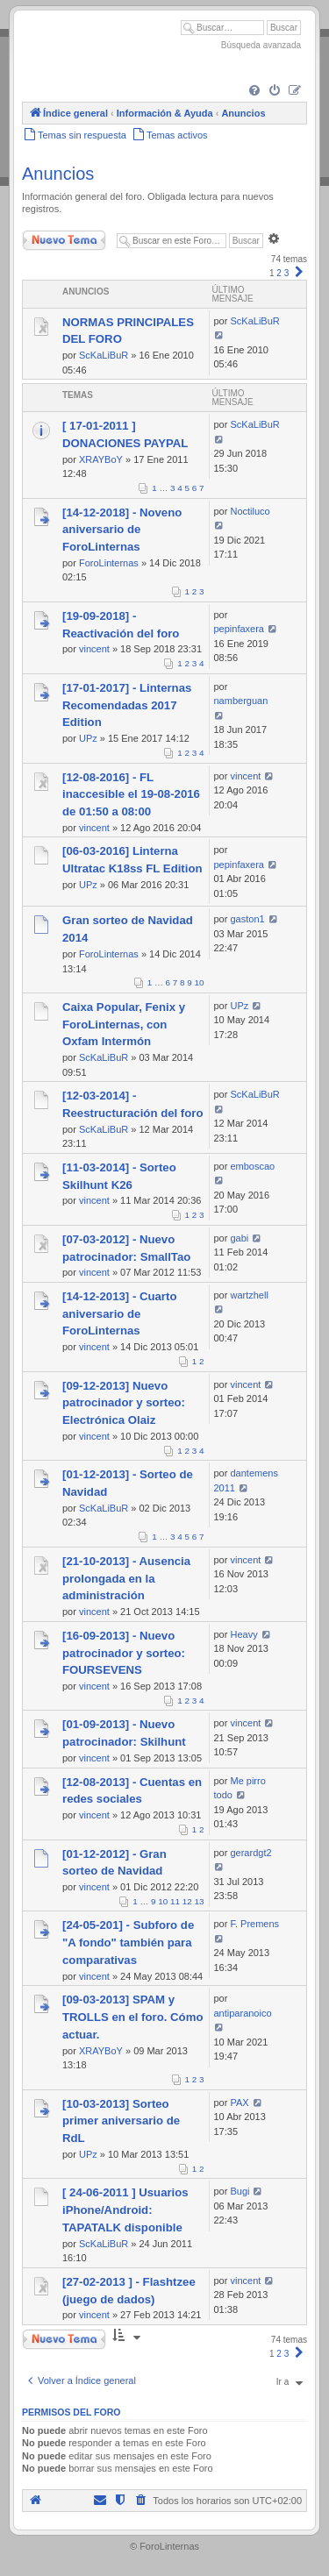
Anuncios (58, 173)
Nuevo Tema (64, 240)
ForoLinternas (109, 563)
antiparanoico (243, 2013)
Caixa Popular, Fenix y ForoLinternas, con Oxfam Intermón (123, 1024)
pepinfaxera (239, 628)
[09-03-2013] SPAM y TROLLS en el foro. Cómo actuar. (132, 2017)
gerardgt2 (250, 1852)
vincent (94, 649)
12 (187, 1901)
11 (175, 1901)
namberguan (241, 700)
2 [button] (279, 273)
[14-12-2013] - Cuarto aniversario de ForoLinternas (119, 1314)
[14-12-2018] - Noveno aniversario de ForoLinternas (122, 530)
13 (199, 1901)
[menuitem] (254, 91)
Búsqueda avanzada (261, 45)
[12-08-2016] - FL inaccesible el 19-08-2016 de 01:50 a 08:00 (131, 795)
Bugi (239, 2191)
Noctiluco (249, 511)
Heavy (243, 1634)
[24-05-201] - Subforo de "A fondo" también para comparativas (128, 1942)
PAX (239, 2102)
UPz (88, 738)
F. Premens (254, 1923)
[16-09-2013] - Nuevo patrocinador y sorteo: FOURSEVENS (123, 1653)
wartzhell (249, 1295)
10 (199, 982)
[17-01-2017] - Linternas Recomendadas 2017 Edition (126, 705)
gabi (239, 1238)
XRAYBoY (101, 459)
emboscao (252, 1166)
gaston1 (247, 919)
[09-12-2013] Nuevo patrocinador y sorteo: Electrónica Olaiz (123, 1403)
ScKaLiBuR (103, 355)
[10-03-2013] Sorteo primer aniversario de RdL (121, 2121)
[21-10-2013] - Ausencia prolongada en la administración (126, 1579)
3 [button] (287, 273)
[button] (299, 273)
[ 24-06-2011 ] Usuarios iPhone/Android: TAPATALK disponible (125, 2210)
